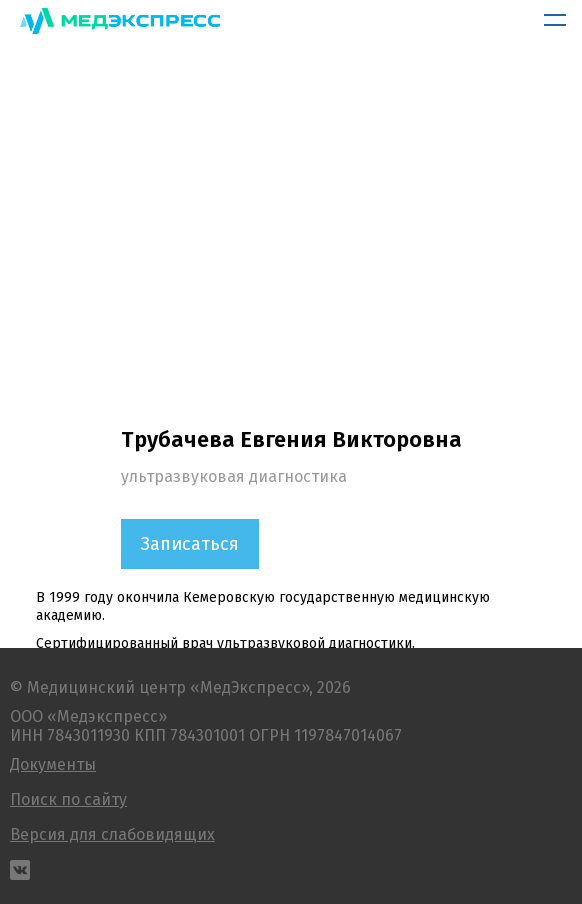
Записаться (190, 544)
